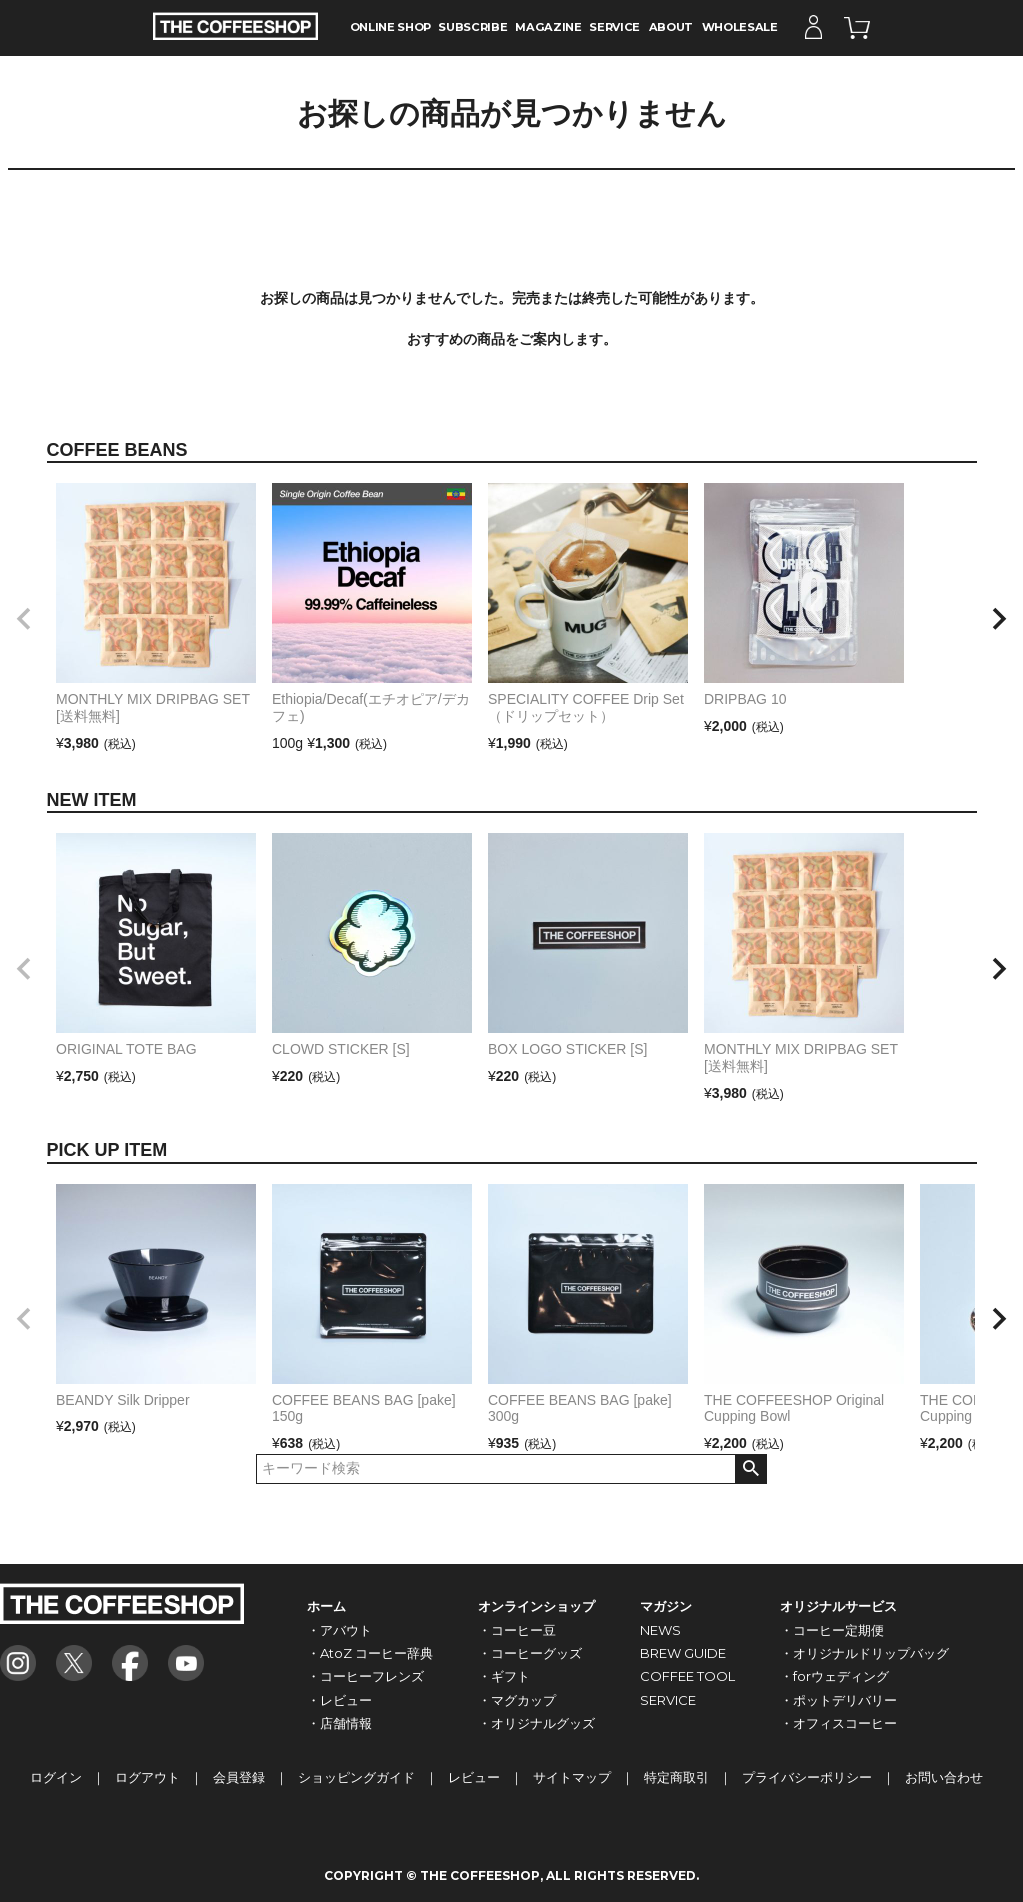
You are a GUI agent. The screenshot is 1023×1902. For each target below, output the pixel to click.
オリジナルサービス (838, 1606)
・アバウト (339, 1630)
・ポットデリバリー (838, 1700)
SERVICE (614, 27)
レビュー (474, 1777)
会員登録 (239, 1777)
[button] (24, 619)
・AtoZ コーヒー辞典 (370, 1653)
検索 (750, 1469)
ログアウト (147, 1777)
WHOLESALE (740, 27)
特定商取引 (676, 1777)
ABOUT (671, 27)
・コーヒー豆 (517, 1630)
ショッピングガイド (356, 1777)
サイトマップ (572, 1777)
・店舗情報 (339, 1723)
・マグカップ (517, 1700)
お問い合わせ (944, 1777)
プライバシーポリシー (807, 1777)
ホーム (326, 1606)
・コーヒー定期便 (832, 1630)
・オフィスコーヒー (838, 1723)
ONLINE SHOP (390, 27)
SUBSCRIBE (472, 27)
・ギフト (504, 1676)
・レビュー (339, 1700)
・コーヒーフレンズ (365, 1676)
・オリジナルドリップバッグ (864, 1653)
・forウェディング (834, 1676)
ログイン (56, 1777)
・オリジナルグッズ (536, 1723)
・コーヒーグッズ (530, 1653)
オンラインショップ (536, 1606)
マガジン (666, 1606)
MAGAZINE (548, 27)
